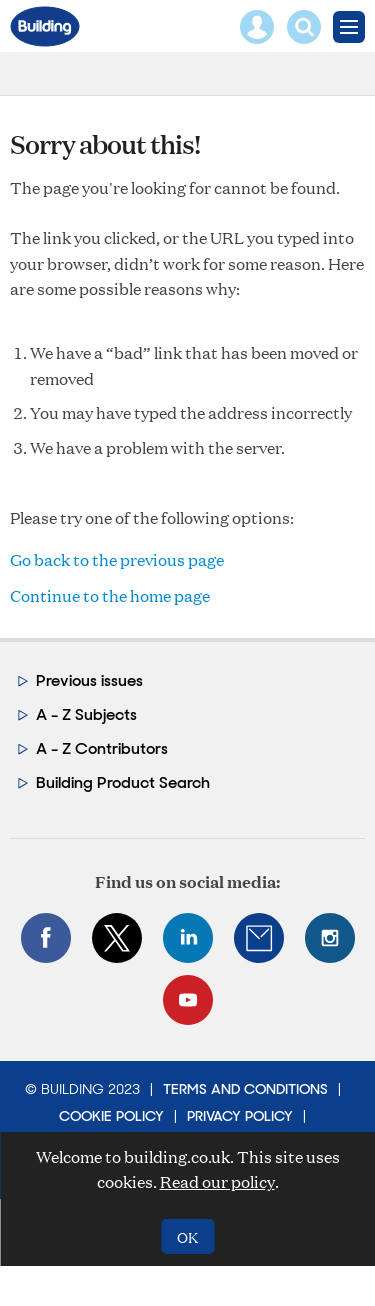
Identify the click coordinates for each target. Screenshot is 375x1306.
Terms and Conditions (245, 1089)
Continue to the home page (110, 595)
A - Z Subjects (86, 714)
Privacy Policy (240, 1116)
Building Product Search (123, 782)
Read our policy (217, 1181)
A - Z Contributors (102, 748)
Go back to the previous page (117, 559)
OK (187, 1236)
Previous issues (89, 680)
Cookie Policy (111, 1116)
